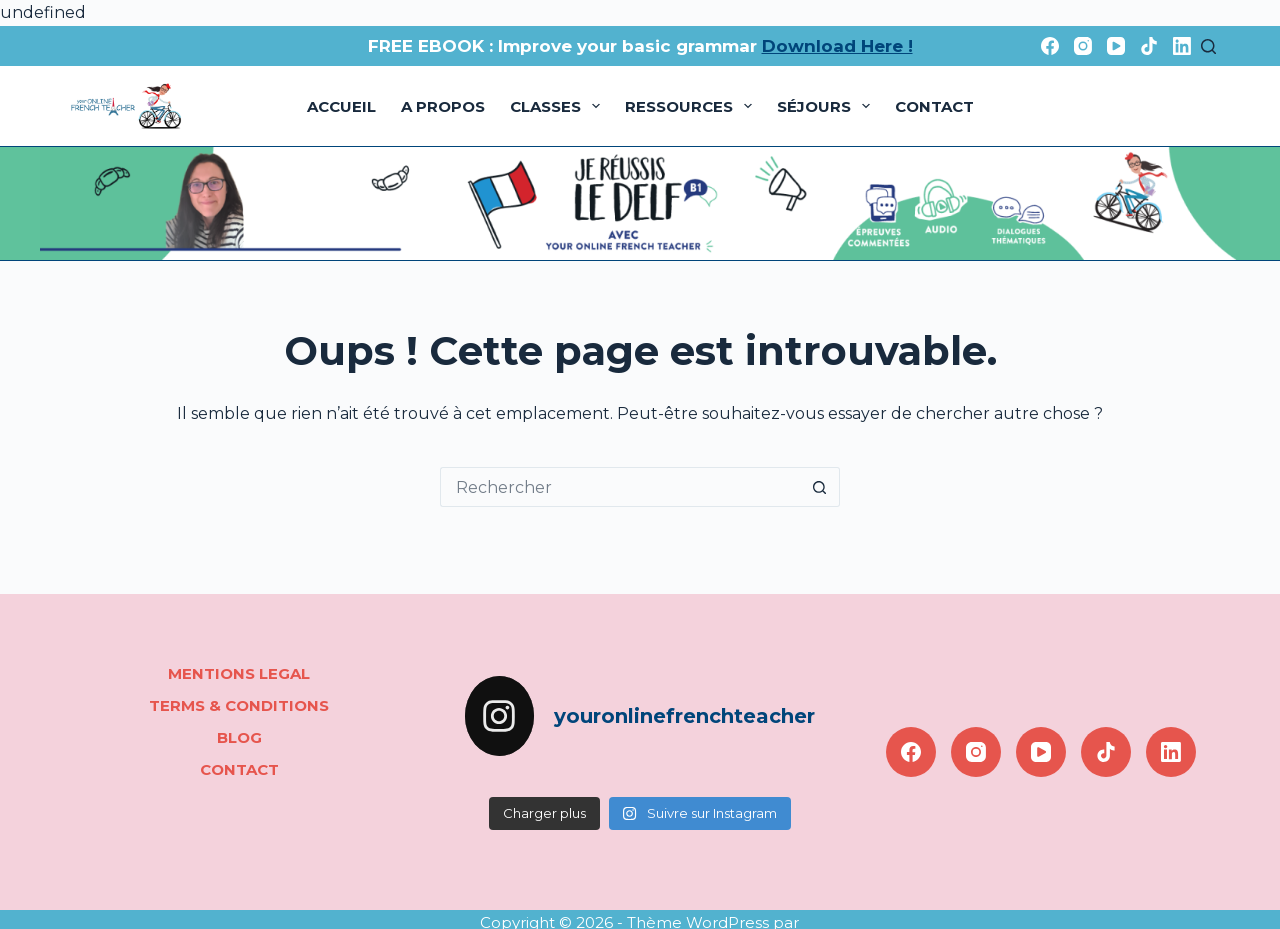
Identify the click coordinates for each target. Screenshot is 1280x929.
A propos (443, 106)
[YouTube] (1116, 46)
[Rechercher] (1208, 46)
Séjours (827, 106)
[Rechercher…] (620, 487)
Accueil (341, 106)
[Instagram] (1083, 46)
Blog (239, 737)
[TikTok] (1149, 46)
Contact (934, 106)
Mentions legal (239, 673)
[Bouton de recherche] (820, 487)
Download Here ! (837, 46)
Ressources (692, 106)
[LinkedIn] (1182, 46)
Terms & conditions (239, 705)
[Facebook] (1050, 46)
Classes (559, 106)
